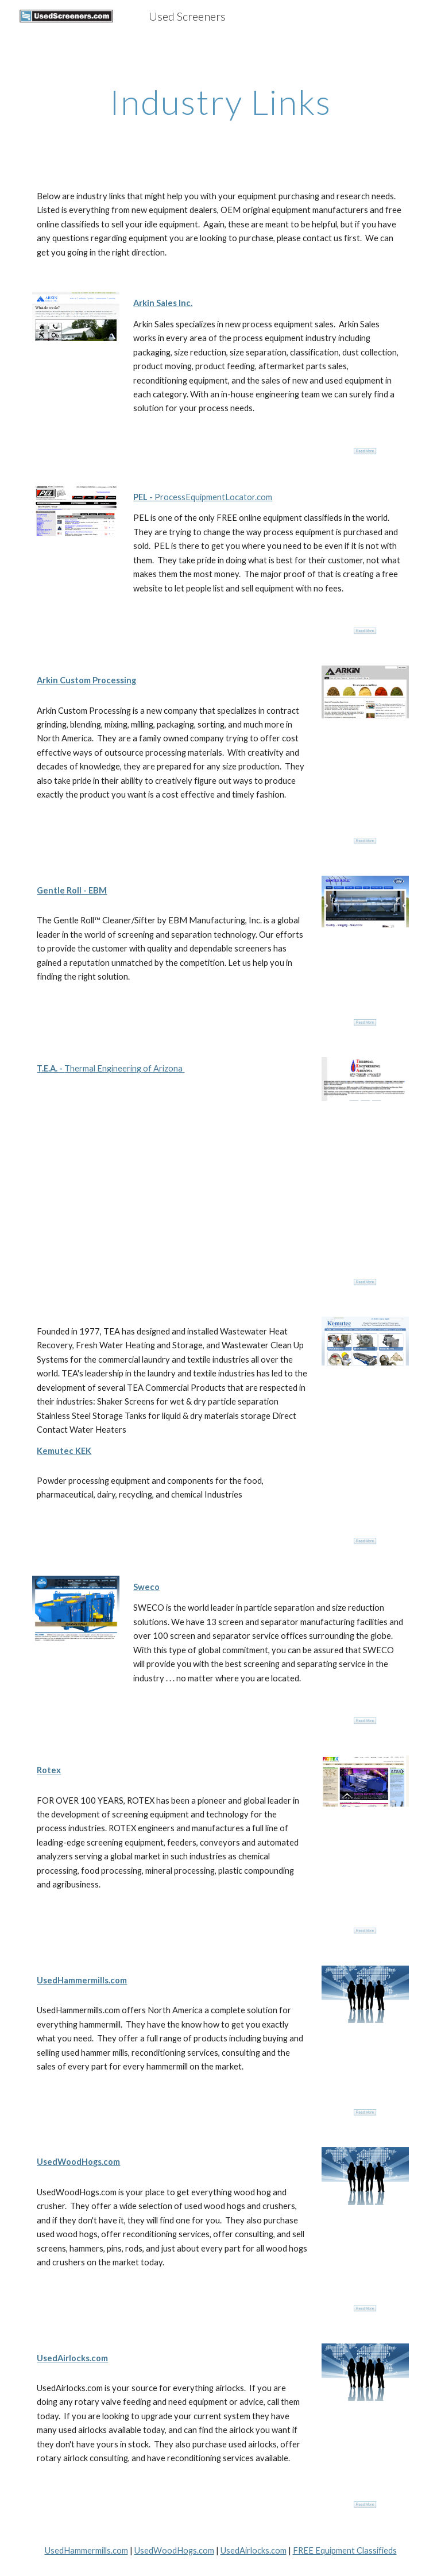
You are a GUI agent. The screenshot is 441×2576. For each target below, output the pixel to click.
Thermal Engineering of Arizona (123, 1068)
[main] (220, 101)
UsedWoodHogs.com (174, 2550)
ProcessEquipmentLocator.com (212, 497)
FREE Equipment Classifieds (345, 2550)
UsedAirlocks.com (253, 2550)
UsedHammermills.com (86, 2550)
